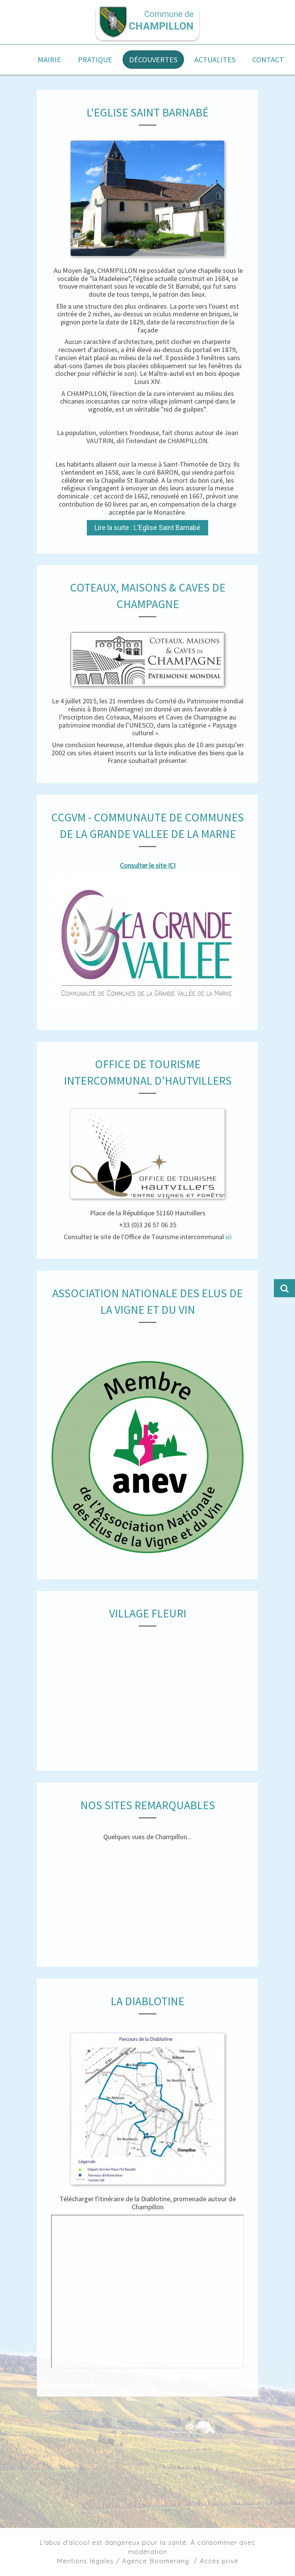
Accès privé (219, 2561)
